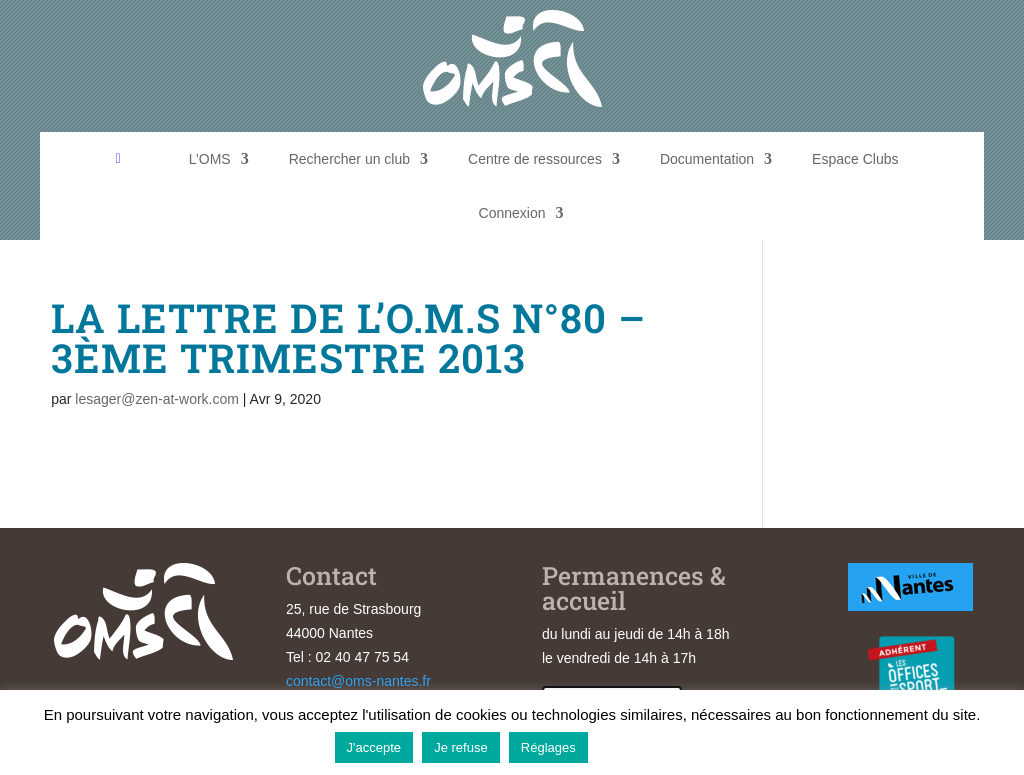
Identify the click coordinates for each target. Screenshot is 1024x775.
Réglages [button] (548, 747)
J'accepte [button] (374, 747)
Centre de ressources (535, 159)
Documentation (707, 159)
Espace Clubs (855, 159)
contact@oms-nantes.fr (358, 681)
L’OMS (210, 159)
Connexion (512, 213)
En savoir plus (643, 746)
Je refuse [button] (460, 747)
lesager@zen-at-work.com (157, 399)
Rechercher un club (349, 159)
